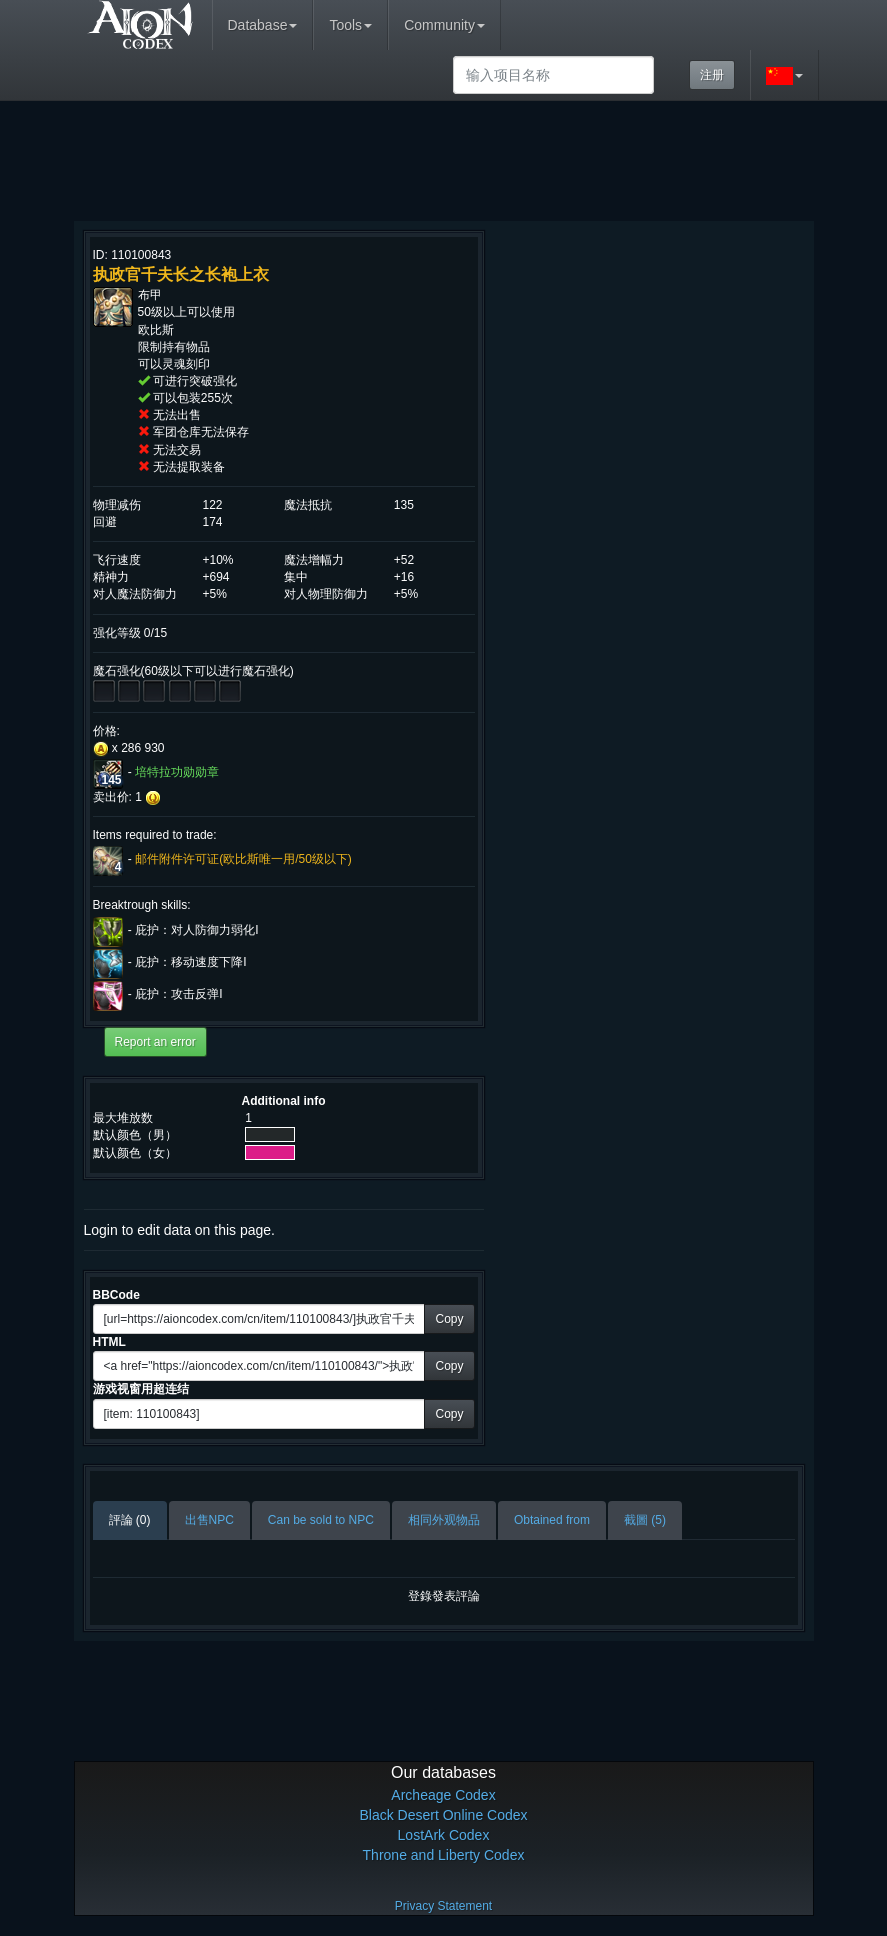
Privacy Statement (443, 1906)
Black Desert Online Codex (443, 1815)
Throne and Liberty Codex (444, 1855)
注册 (712, 75)
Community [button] (444, 25)
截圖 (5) (645, 1520)
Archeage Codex (443, 1795)
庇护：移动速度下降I (190, 962)
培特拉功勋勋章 (177, 772)
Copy (449, 1319)
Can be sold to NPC (321, 1520)
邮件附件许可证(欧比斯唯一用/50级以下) (243, 860)
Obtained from (552, 1520)
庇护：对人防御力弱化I (196, 930)
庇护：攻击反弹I (178, 994)
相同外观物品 (444, 1520)
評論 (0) (130, 1520)
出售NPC (209, 1520)
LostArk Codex (444, 1835)
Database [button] (263, 25)
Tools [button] (350, 25)
